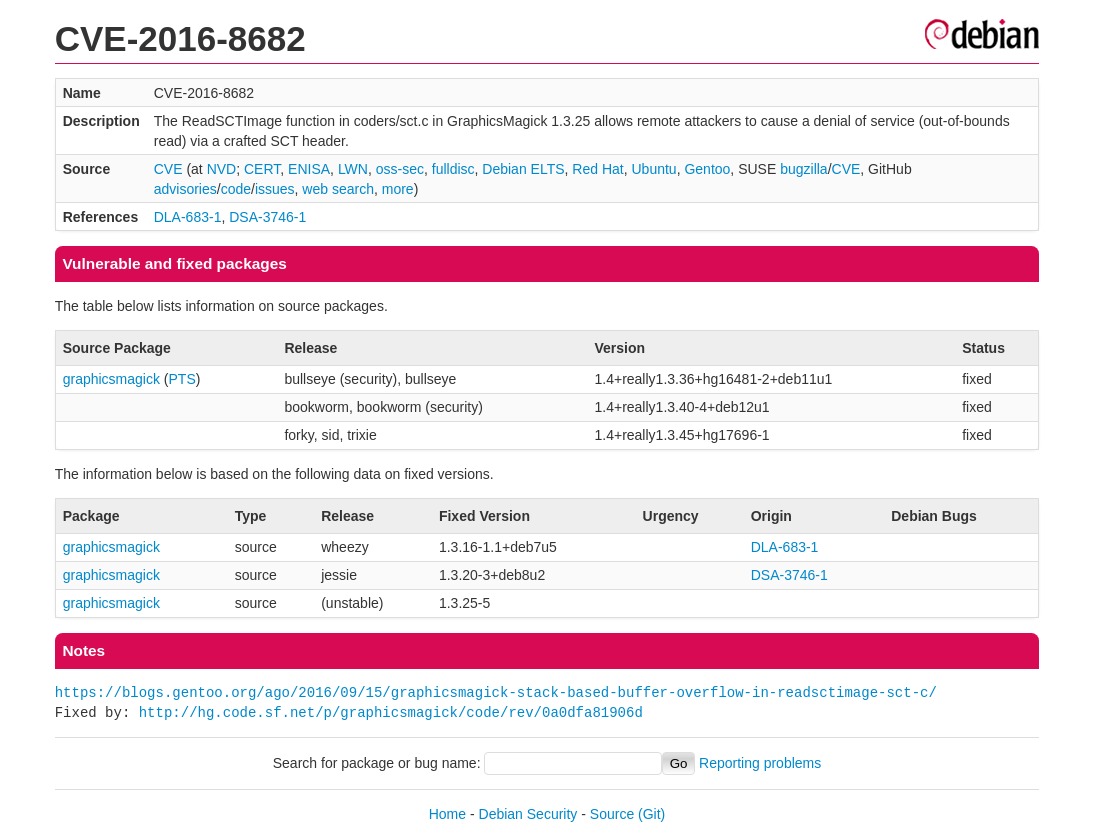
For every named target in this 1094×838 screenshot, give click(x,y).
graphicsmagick (111, 379)
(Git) (651, 814)
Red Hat (597, 169)
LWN (353, 169)
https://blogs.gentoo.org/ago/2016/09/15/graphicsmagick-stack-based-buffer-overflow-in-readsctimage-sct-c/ (496, 692)
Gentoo (707, 169)
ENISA (309, 169)
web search (338, 189)
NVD (222, 169)
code (236, 189)
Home (447, 814)
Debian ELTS (523, 169)
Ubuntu (653, 169)
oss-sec (400, 169)
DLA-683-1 (188, 217)
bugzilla (803, 169)
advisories (185, 189)
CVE (168, 169)
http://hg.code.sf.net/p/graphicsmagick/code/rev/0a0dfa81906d (391, 712)
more (398, 189)
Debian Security (528, 814)
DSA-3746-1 (267, 217)
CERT (262, 169)
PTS (182, 379)
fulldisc (453, 169)
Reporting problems (760, 763)
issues (275, 189)
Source (612, 814)
